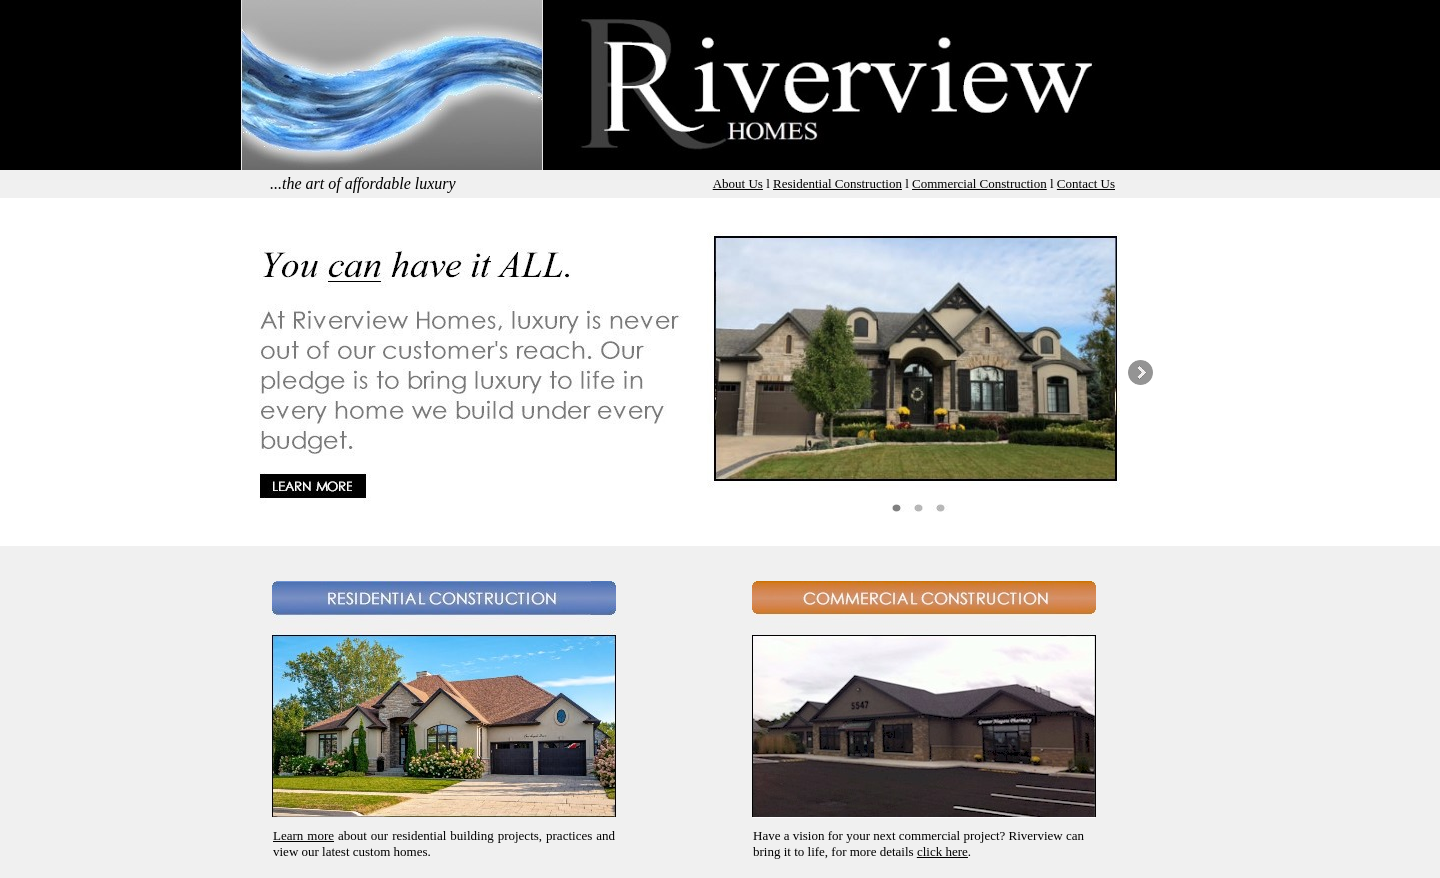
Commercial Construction (979, 183)
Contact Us (1086, 183)
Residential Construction (837, 183)
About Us (738, 183)
